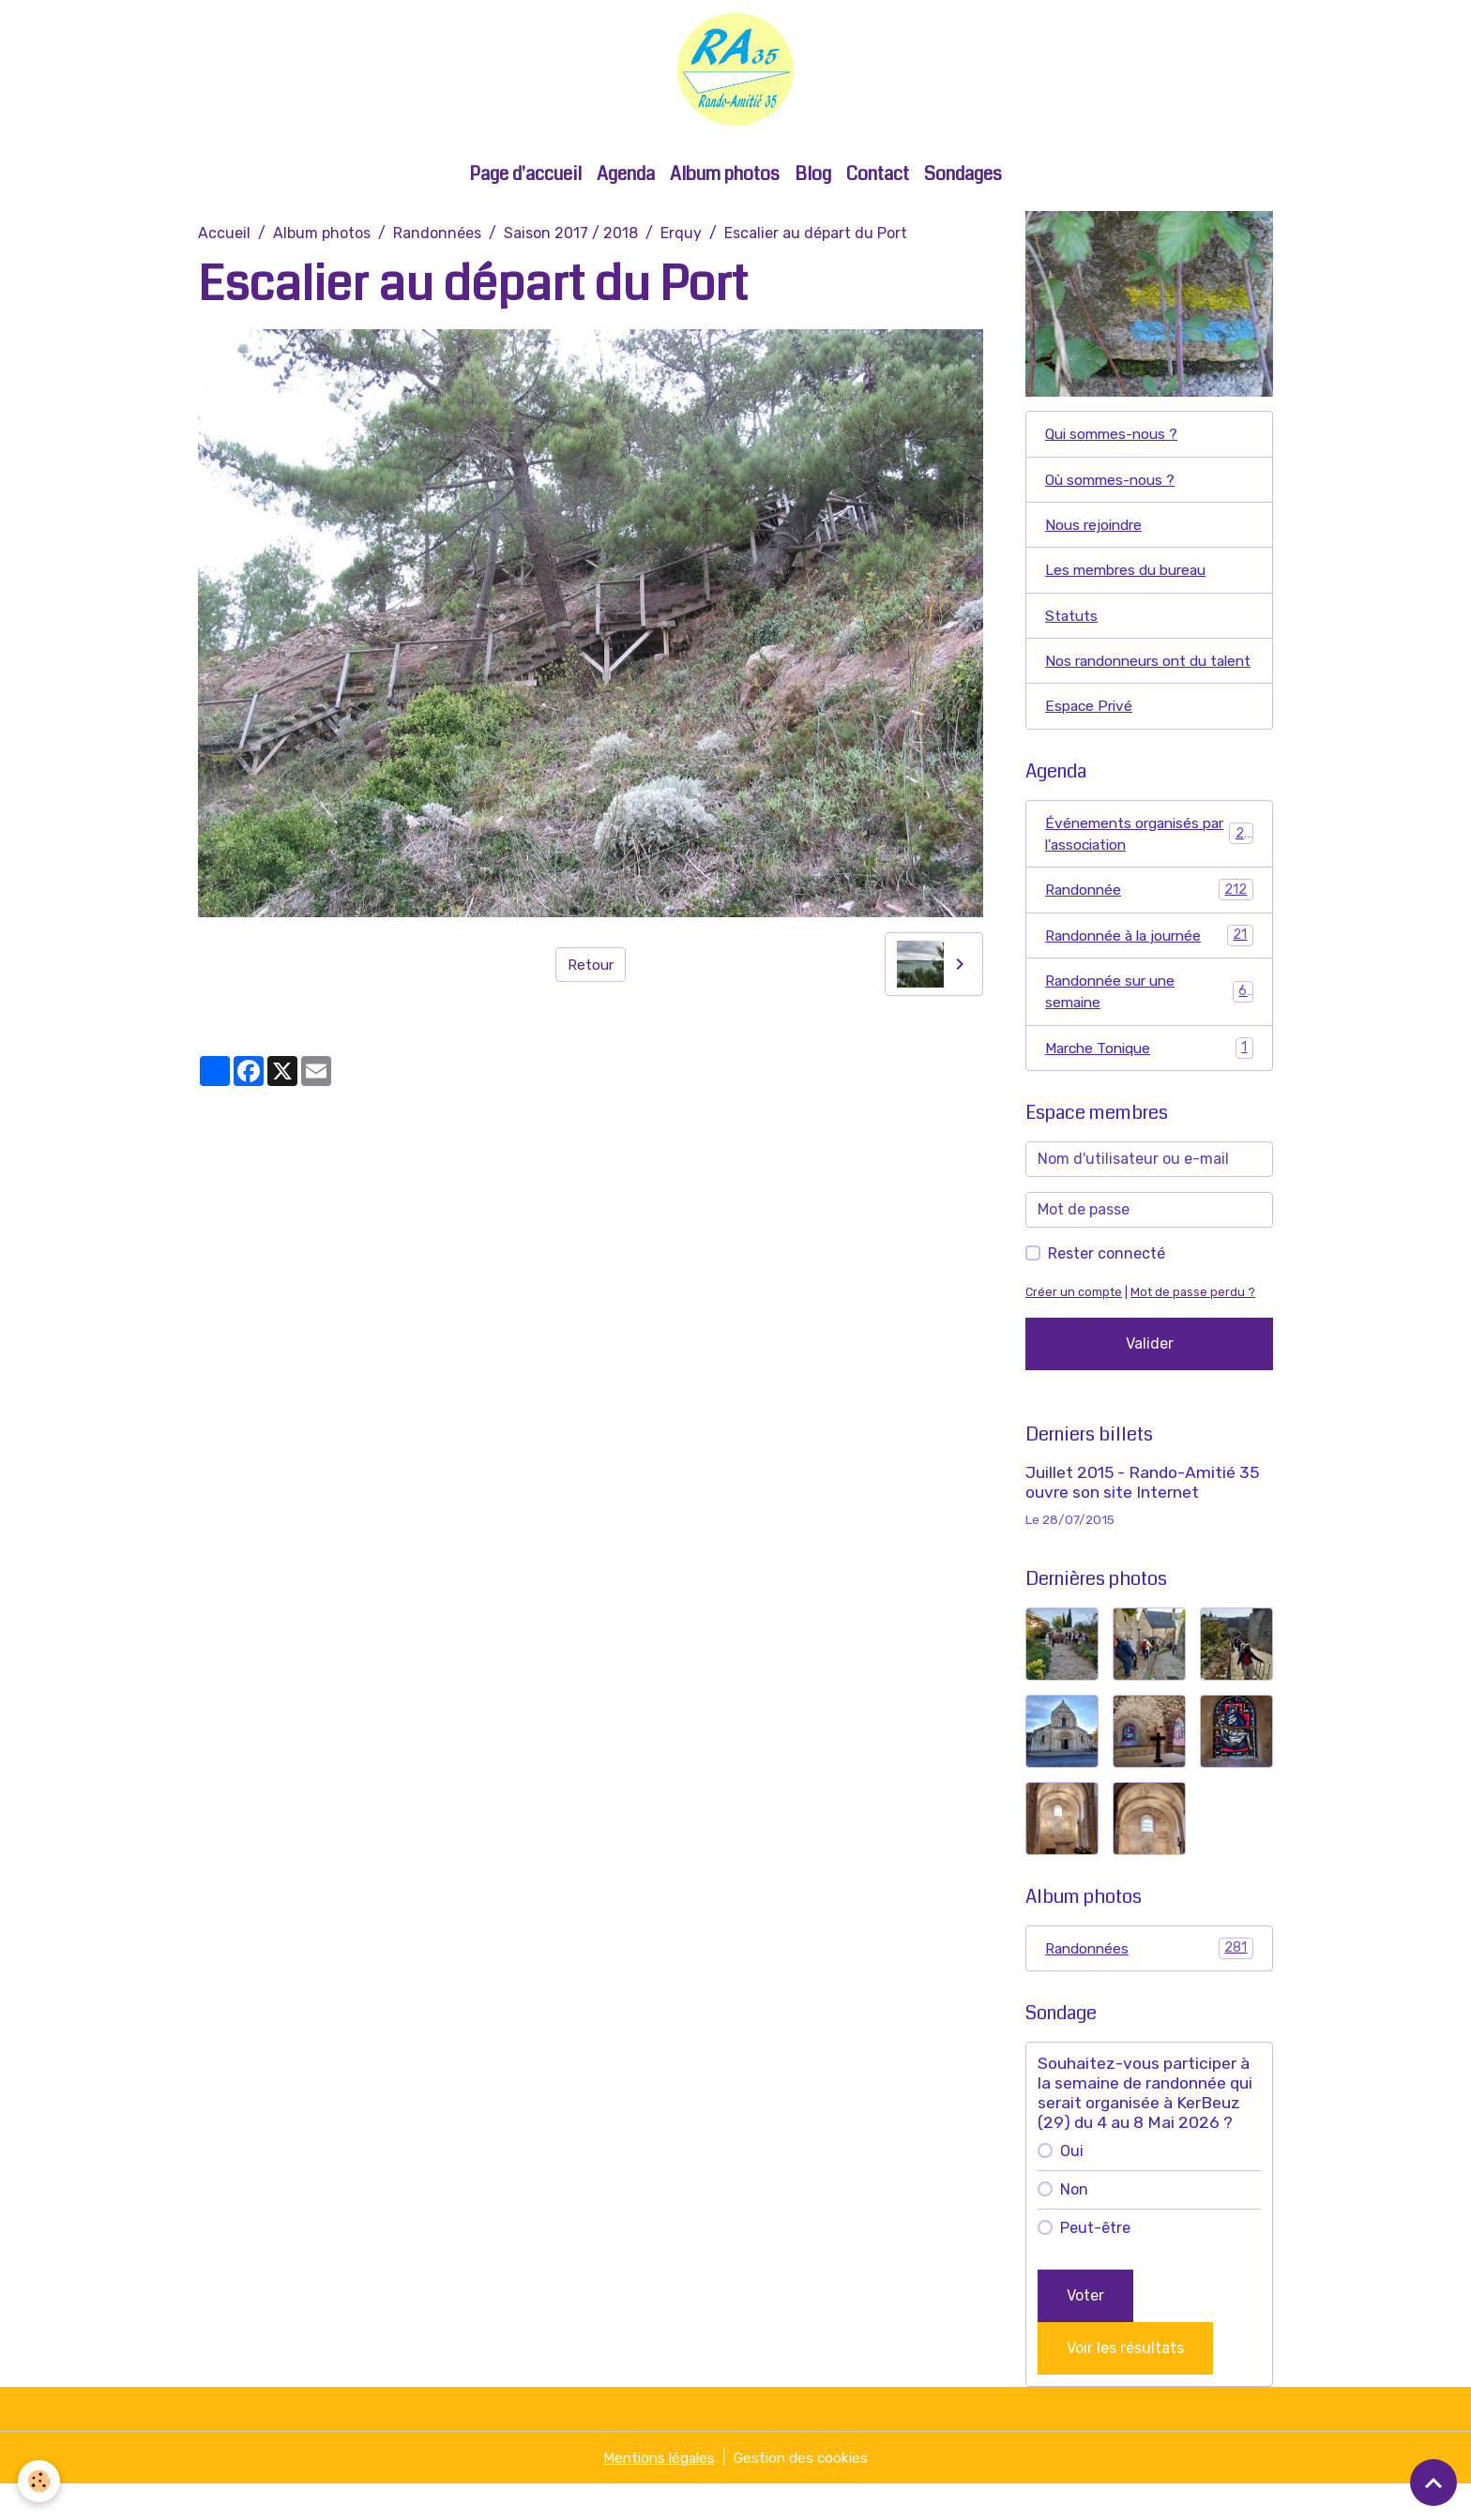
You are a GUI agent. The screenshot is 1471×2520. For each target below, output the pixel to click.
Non (1074, 2225)
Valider (1150, 1378)
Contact (877, 177)
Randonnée (1149, 921)
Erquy (681, 237)
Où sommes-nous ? (1113, 483)
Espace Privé (1089, 736)
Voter (1085, 2331)
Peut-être (1095, 2263)
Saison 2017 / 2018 (571, 237)
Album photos (725, 177)
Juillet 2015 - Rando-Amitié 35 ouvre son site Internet (1142, 1517)
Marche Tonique (1149, 1082)
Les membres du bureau (1129, 575)
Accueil (224, 237)
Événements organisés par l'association (1149, 864)
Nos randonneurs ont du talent (1131, 678)
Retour (590, 967)
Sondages (963, 177)
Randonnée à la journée (1149, 967)
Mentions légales (657, 2493)
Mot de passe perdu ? (1192, 1327)
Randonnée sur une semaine (1149, 1024)
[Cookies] (40, 2481)
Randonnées (437, 237)
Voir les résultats (1125, 2383)
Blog (813, 177)
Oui (1072, 2187)
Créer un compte (1073, 1327)
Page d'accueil (525, 177)
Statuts (1072, 621)
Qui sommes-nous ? (1115, 437)
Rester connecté (1106, 1288)
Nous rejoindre (1096, 529)
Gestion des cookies (804, 2493)
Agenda (626, 177)
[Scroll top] (1433, 2482)
